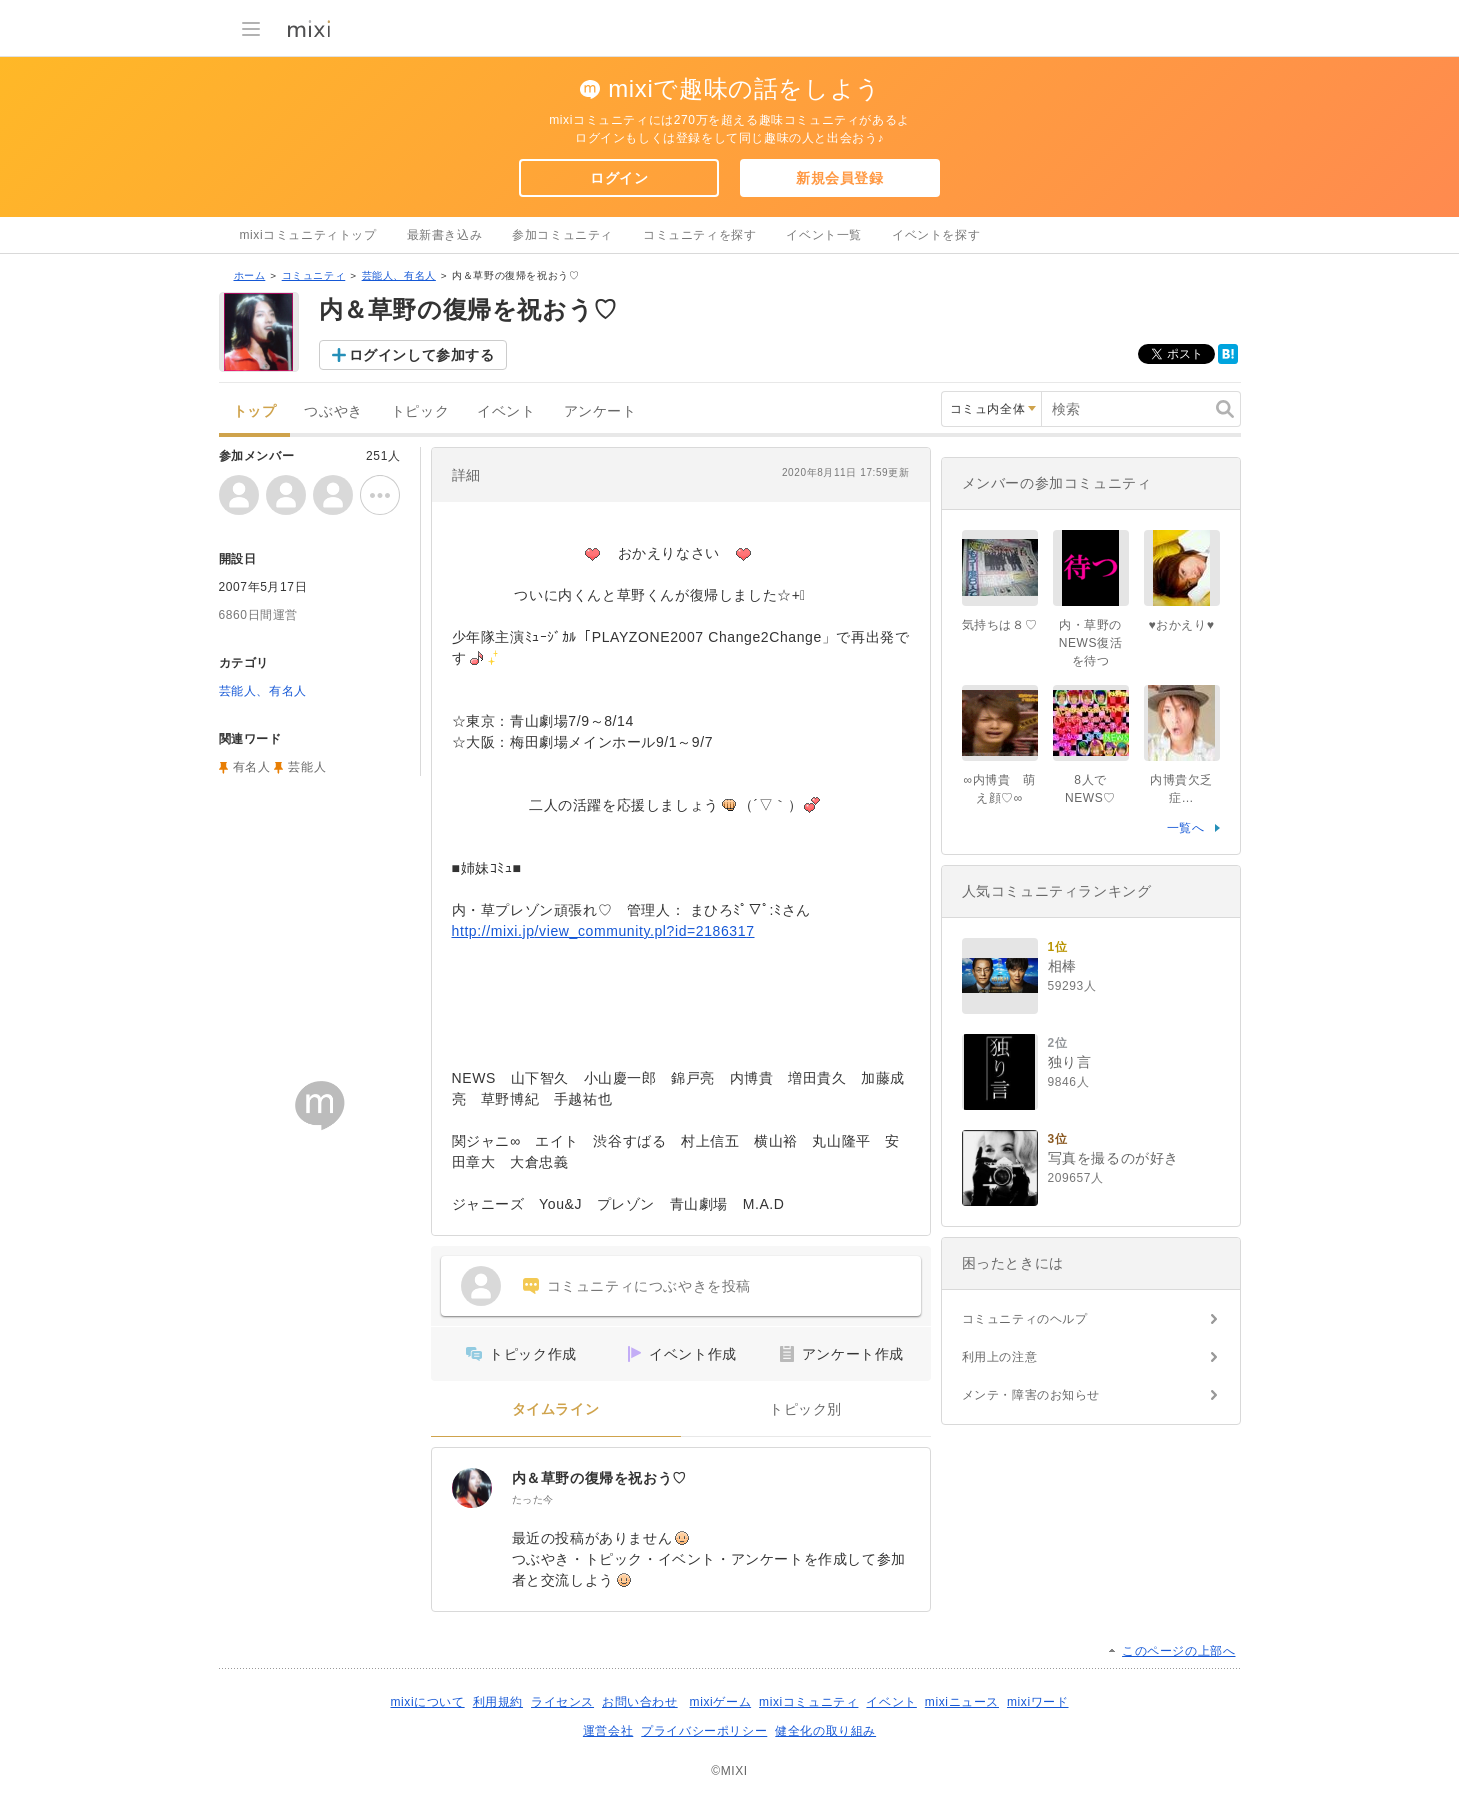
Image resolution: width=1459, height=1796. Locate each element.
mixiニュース (962, 1702)
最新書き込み (445, 235)
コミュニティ (314, 275)
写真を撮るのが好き (1113, 1158)
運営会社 (608, 1731)
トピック (420, 411)
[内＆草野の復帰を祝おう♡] (472, 1488)
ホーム (250, 275)
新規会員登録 (840, 178)
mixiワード (1038, 1702)
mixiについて (427, 1702)
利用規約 (498, 1702)
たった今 (533, 1499)
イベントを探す (936, 235)
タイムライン (556, 1409)
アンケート (600, 411)
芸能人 (307, 767)
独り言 (1070, 1062)
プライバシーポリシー (704, 1731)
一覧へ (1186, 828)
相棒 (1062, 966)
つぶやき (333, 411)
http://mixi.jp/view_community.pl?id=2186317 (603, 931)
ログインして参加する (422, 355)
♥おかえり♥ (1182, 625)
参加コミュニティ (562, 235)
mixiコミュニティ (808, 1702)
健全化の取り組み (825, 1731)
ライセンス (562, 1702)
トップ (255, 411)
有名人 (252, 767)
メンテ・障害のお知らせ (1031, 1395)
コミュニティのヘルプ (1025, 1319)
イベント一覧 (824, 235)
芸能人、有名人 (399, 275)
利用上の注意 (1000, 1357)
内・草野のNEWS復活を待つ (1091, 643)
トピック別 (805, 1409)
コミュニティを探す (699, 235)
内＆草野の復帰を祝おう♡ (599, 1478)
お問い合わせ (640, 1702)
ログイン (619, 178)
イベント (506, 411)
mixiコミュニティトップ (308, 235)
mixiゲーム (721, 1702)
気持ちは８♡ (1000, 625)
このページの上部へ (1178, 1651)
